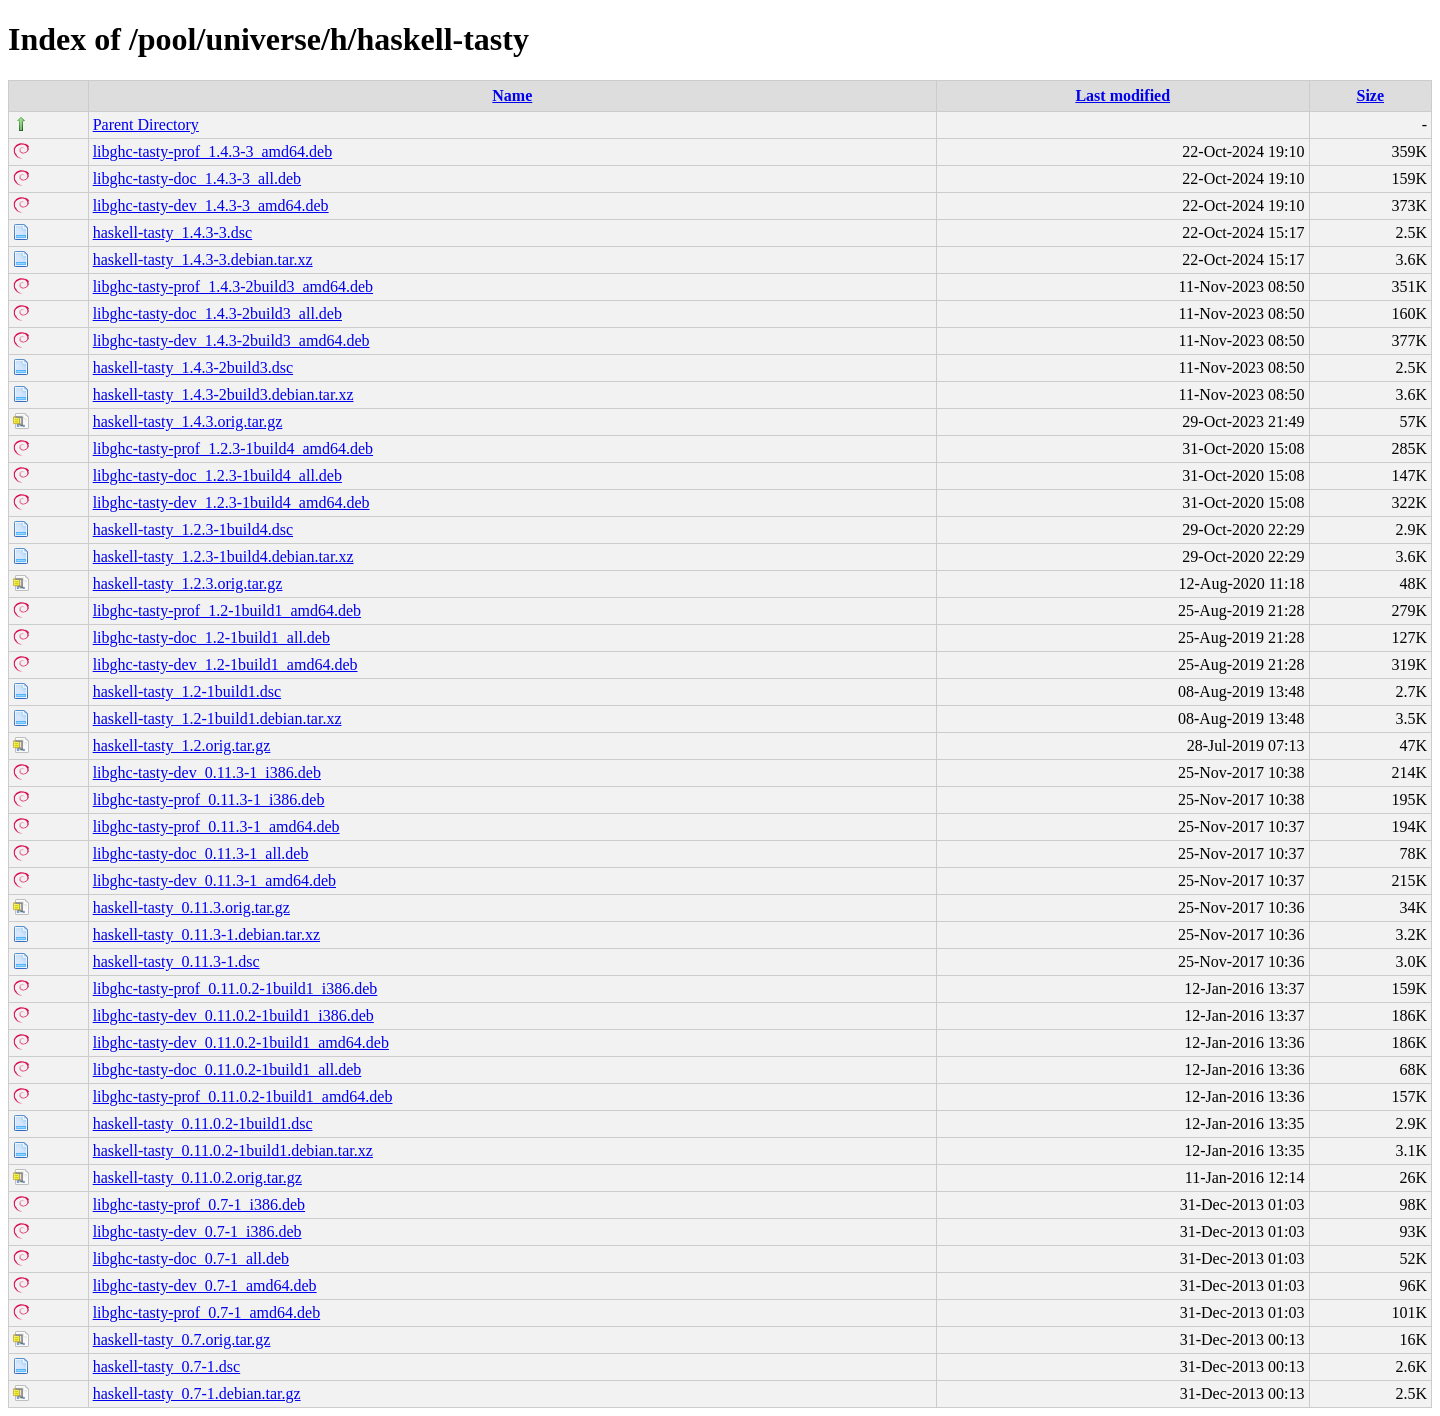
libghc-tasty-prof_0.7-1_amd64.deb (207, 1312)
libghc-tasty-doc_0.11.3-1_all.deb (201, 853)
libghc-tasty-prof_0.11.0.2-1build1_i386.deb (235, 988)
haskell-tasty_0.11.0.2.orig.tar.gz (197, 1177)
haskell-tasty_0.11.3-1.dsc (176, 961)
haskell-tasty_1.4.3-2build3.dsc (193, 367)
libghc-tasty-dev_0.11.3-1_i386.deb (207, 772)
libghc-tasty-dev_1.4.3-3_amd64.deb (211, 205)
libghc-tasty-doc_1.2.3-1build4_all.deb (217, 475)
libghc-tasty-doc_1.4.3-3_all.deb (197, 178)
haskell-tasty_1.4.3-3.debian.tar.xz (203, 259)
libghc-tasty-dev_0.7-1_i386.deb (197, 1231)
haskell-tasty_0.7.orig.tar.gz (182, 1339)
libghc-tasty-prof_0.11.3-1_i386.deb (209, 799)
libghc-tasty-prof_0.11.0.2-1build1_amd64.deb (243, 1096)
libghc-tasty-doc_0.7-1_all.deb (191, 1258)
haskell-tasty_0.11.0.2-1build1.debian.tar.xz (233, 1150)
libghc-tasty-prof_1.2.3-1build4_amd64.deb (233, 448)
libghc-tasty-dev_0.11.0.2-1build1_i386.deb (233, 1015)
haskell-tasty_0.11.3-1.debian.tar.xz (206, 934)
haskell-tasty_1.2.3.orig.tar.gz (188, 583)
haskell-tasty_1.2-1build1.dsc (187, 691)
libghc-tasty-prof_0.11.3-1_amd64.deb (216, 826)
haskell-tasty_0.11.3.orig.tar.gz (191, 907)
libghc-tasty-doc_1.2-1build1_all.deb (211, 637)
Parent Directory (146, 124)
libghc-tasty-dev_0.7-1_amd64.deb (205, 1285)
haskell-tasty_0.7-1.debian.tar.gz (197, 1393)
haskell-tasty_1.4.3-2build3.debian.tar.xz (223, 394)
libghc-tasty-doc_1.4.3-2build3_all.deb (217, 313)
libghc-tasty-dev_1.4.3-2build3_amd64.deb (231, 340)
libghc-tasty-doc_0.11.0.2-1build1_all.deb (227, 1069)
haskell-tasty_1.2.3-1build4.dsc (193, 529)
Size (1371, 95)
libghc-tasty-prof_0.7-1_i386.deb (199, 1204)
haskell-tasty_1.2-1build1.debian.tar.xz (217, 718)
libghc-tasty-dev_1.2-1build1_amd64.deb (225, 664)
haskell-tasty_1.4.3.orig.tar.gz (188, 421)
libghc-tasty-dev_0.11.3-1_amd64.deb (214, 880)
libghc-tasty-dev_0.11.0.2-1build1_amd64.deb (241, 1042)
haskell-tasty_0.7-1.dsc (167, 1366)
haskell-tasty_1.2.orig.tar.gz (182, 745)
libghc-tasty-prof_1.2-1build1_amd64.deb (227, 610)
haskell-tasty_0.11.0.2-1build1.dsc (203, 1123)
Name (512, 95)
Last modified (1122, 95)
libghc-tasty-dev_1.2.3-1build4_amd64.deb (231, 502)
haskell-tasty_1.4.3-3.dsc (173, 232)
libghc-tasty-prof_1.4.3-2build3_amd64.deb (233, 286)
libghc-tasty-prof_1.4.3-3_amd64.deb (213, 151)
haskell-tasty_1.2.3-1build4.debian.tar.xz (223, 556)
